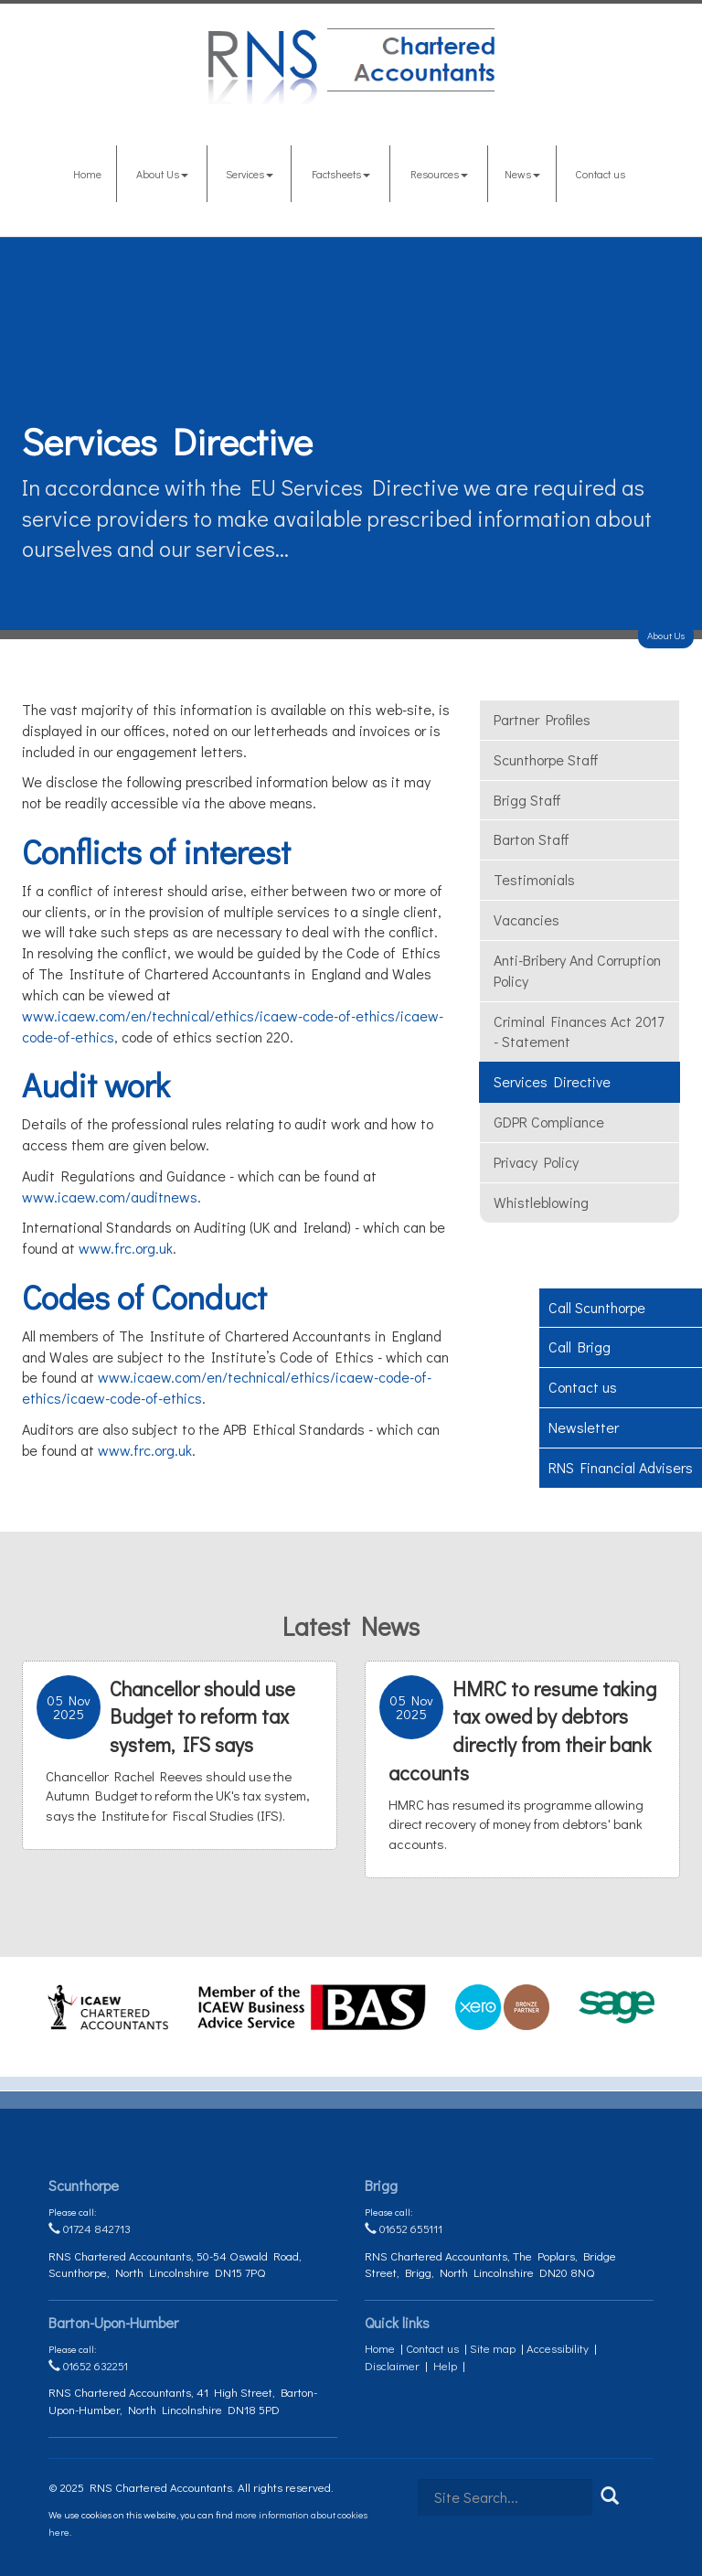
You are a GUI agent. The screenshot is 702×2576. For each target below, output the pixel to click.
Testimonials (534, 879)
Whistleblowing (541, 1202)
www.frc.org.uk (126, 1247)
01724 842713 (89, 2228)
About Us (162, 173)
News (522, 173)
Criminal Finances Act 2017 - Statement (579, 1031)
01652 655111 (403, 2228)
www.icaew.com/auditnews (109, 1196)
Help (445, 2365)
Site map (493, 2348)
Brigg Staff (527, 799)
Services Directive (552, 1081)
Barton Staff (531, 839)
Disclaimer (392, 2365)
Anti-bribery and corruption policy (577, 970)
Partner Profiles (542, 719)
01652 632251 (88, 2365)
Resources (439, 173)
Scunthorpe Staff (546, 759)
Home (87, 173)
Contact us (600, 173)
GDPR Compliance (549, 1121)
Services (249, 173)
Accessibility (557, 2348)
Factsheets (341, 173)
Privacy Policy (536, 1161)
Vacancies (526, 919)
